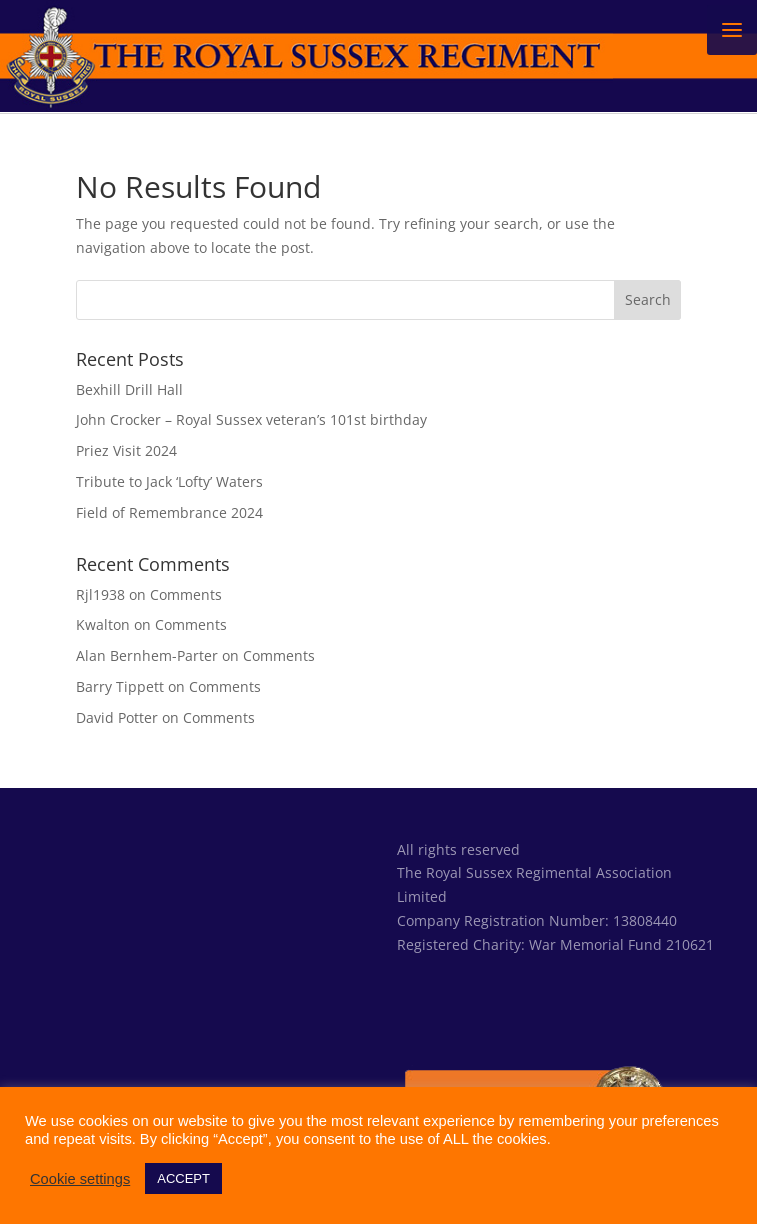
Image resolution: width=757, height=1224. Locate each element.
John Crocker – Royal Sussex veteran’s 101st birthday (251, 419)
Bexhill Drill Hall (129, 389)
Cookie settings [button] (80, 1179)
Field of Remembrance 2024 (169, 512)
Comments (186, 594)
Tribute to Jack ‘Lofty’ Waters (169, 481)
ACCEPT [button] (183, 1178)
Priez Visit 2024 (126, 450)
